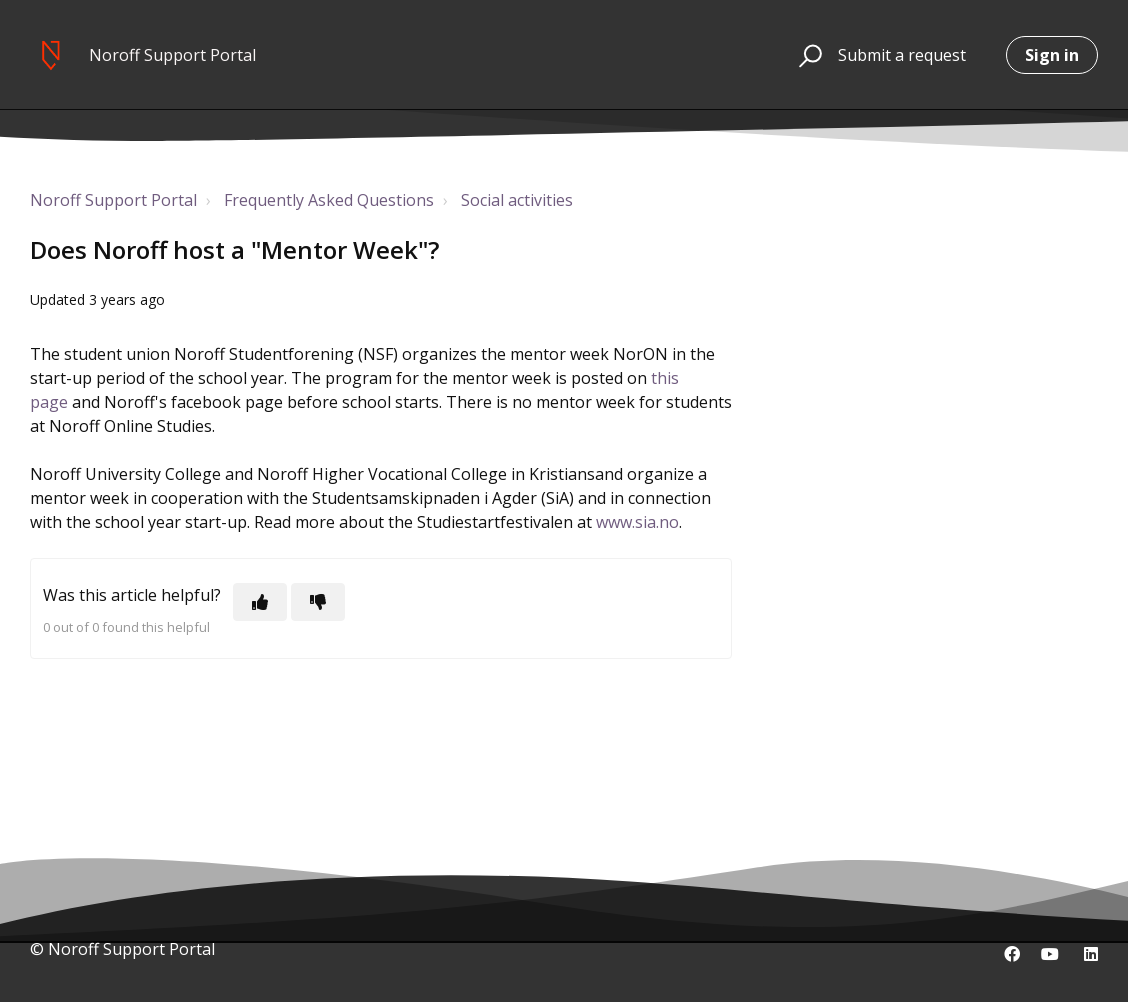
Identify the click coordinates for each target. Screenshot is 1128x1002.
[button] (807, 55)
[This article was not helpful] (318, 602)
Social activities (517, 200)
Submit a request (902, 55)
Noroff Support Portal (113, 200)
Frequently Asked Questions (329, 200)
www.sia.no (637, 522)
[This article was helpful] (260, 602)
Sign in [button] (1052, 55)
